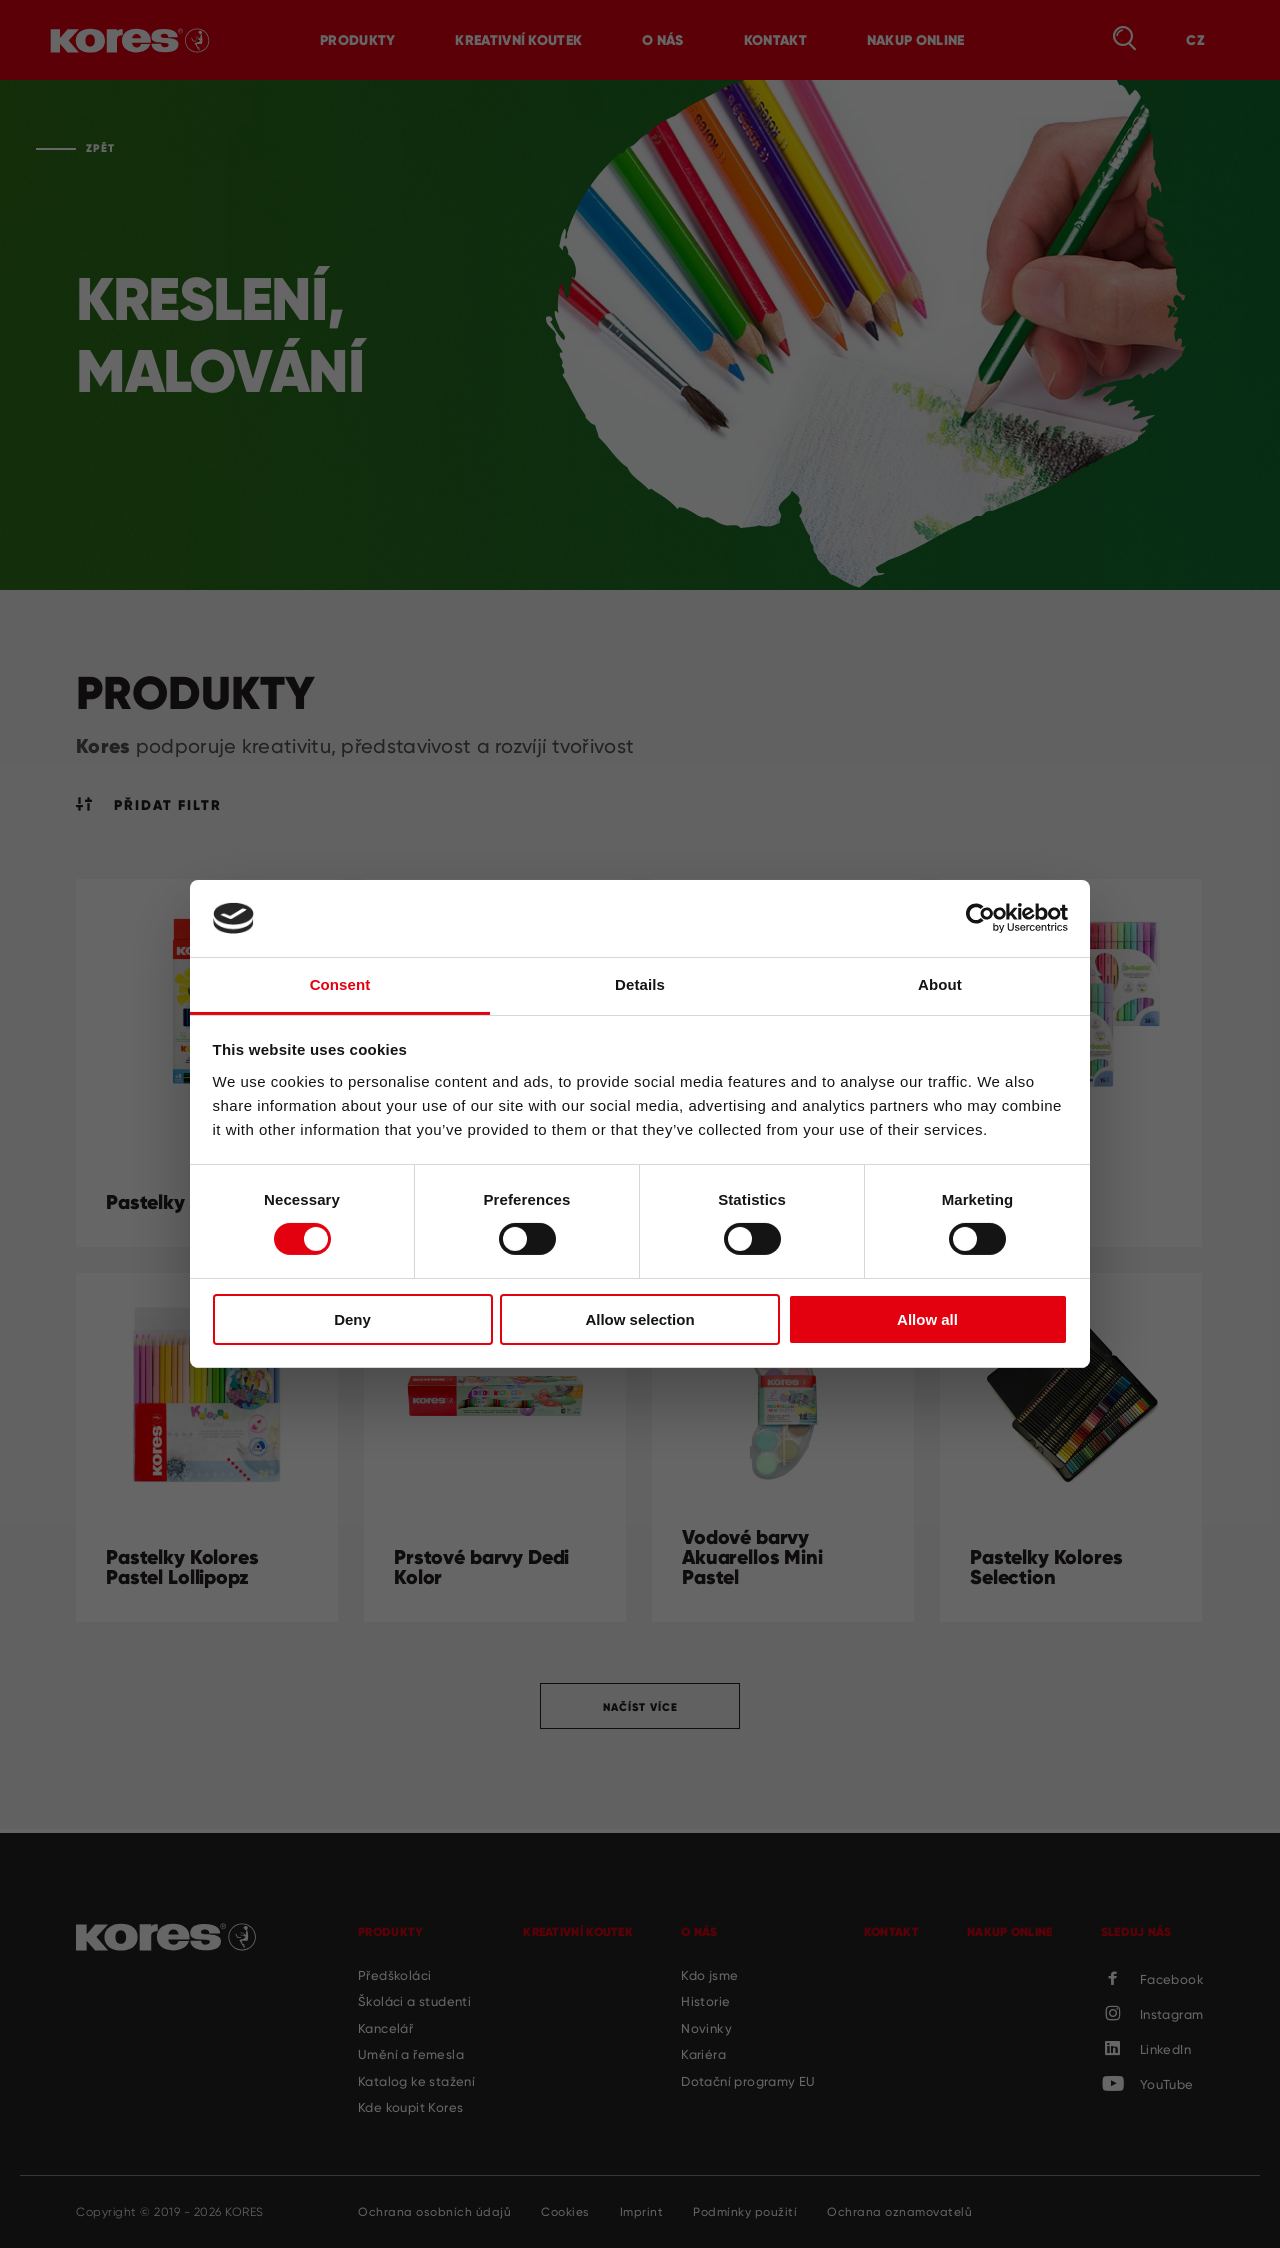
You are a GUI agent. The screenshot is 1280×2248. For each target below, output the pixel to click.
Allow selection (639, 1319)
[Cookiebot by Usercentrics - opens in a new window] (980, 918)
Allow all (927, 1319)
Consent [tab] (340, 984)
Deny (352, 1319)
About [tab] (940, 984)
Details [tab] (640, 984)
